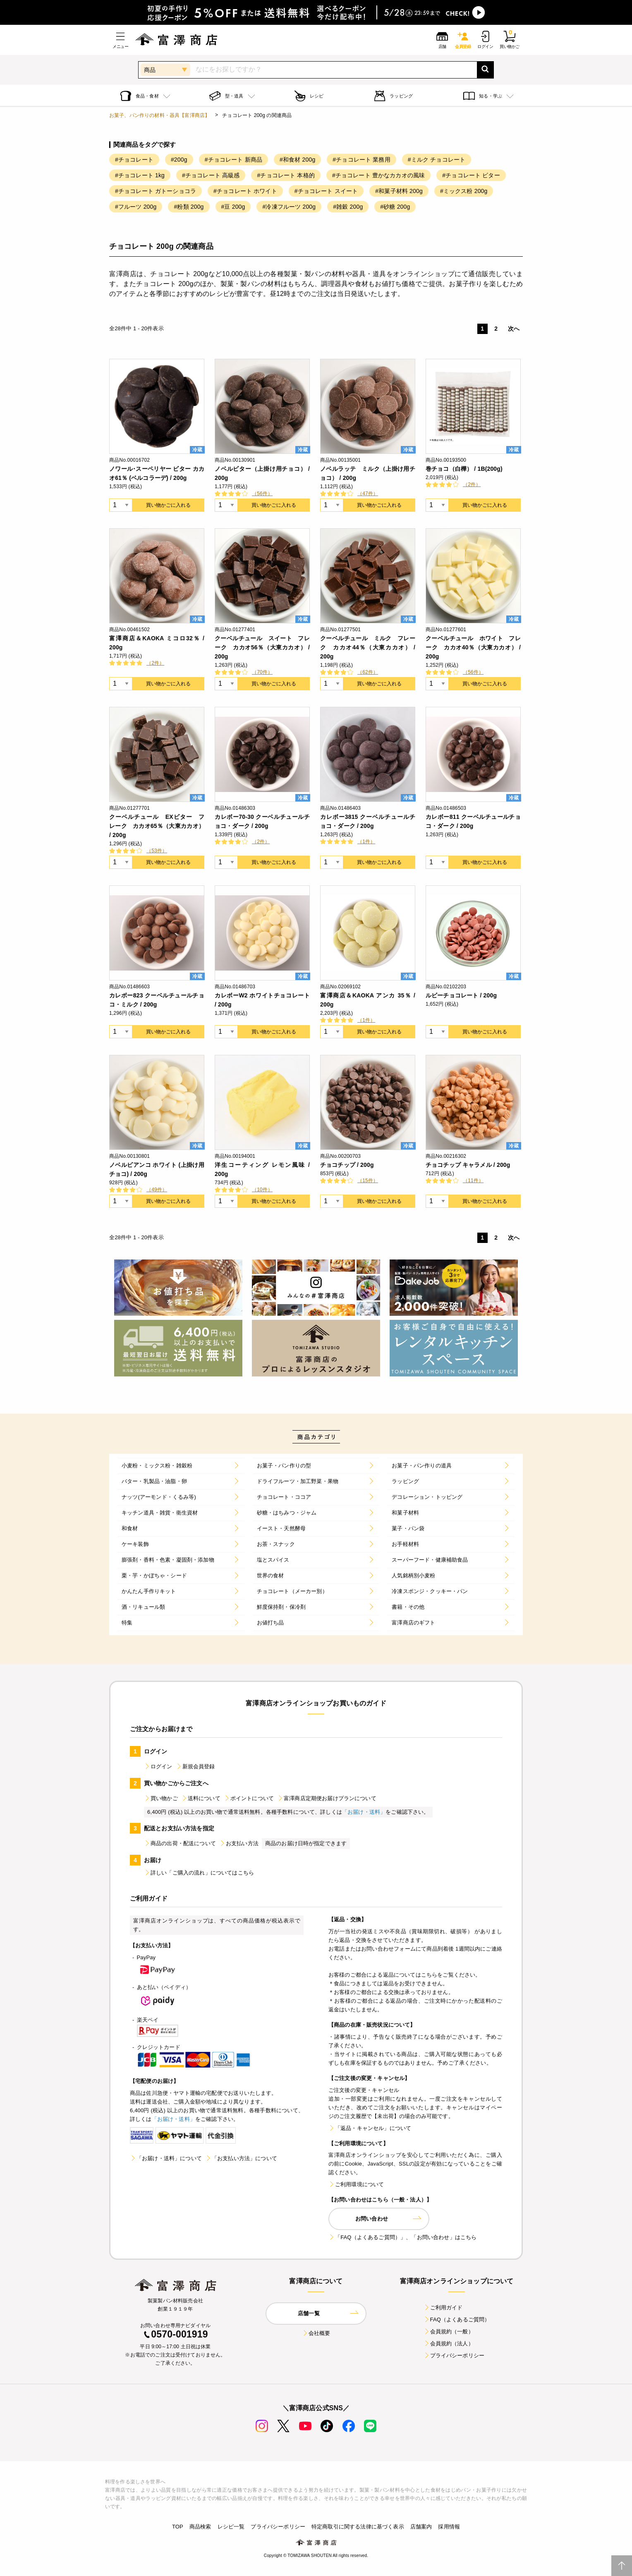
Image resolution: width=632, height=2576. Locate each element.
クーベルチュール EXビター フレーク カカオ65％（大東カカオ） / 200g (156, 825)
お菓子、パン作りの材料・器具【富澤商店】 (159, 115)
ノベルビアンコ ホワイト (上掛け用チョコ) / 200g (156, 1169)
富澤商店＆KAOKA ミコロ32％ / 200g (156, 643)
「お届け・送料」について (166, 2158)
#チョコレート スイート (326, 191)
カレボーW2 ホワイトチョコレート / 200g (262, 1000)
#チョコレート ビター (471, 175)
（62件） (367, 672)
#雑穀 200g (348, 206)
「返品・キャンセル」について (369, 2128)
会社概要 (316, 2333)
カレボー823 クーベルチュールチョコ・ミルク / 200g (156, 1000)
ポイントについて (249, 1798)
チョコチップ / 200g (347, 1165)
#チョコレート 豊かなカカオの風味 (378, 175)
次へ (513, 328)
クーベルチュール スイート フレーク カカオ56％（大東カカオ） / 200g (262, 647)
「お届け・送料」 (363, 1812)
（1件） (366, 841)
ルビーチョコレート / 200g (461, 995)
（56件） (262, 493)
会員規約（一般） (449, 2331)
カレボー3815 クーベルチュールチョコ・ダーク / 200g (367, 821)
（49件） (156, 1190)
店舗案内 (421, 2527)
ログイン (158, 1766)
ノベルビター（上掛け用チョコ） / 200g (262, 473)
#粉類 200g (188, 206)
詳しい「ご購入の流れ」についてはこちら (199, 1873)
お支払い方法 (239, 1843)
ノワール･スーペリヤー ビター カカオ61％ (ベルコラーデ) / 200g (156, 473)
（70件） (262, 672)
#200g (179, 159)
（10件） (262, 1190)
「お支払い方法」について (241, 2158)
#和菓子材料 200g (399, 191)
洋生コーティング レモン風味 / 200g (262, 1169)
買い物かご (161, 1798)
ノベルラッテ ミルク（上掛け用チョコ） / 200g (367, 473)
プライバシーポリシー (454, 2355)
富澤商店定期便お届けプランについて (326, 1798)
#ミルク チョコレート (436, 159)
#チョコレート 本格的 (285, 175)
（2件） (472, 484)
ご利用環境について (356, 2184)
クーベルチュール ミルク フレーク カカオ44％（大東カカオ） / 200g (367, 647)
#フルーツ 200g (135, 206)
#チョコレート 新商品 (233, 159)
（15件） (367, 1180)
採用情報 (449, 2527)
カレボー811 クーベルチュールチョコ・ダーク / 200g (473, 821)
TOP (177, 2527)
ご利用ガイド (443, 2307)
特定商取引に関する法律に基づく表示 (357, 2527)
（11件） (473, 1180)
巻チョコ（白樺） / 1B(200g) (464, 468)
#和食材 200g (297, 159)
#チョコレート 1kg (140, 175)
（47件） (367, 493)
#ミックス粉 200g (464, 191)
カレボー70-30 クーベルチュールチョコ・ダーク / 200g (262, 821)
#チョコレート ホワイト (245, 191)
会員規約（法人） (449, 2343)
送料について (200, 1798)
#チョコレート (134, 159)
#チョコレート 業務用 (361, 159)
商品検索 (200, 2527)
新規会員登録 (195, 1766)
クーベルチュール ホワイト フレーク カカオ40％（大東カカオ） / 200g (473, 647)
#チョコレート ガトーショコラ (155, 191)
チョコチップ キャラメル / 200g (468, 1165)
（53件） (156, 851)
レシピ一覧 (231, 2527)
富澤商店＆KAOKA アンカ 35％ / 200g (367, 1000)
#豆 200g (233, 206)
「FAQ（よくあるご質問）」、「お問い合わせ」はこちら (402, 2237)
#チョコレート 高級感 (210, 175)
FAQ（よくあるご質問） (457, 2319)
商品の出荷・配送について (180, 1843)
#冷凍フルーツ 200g (289, 206)
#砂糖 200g (395, 206)
